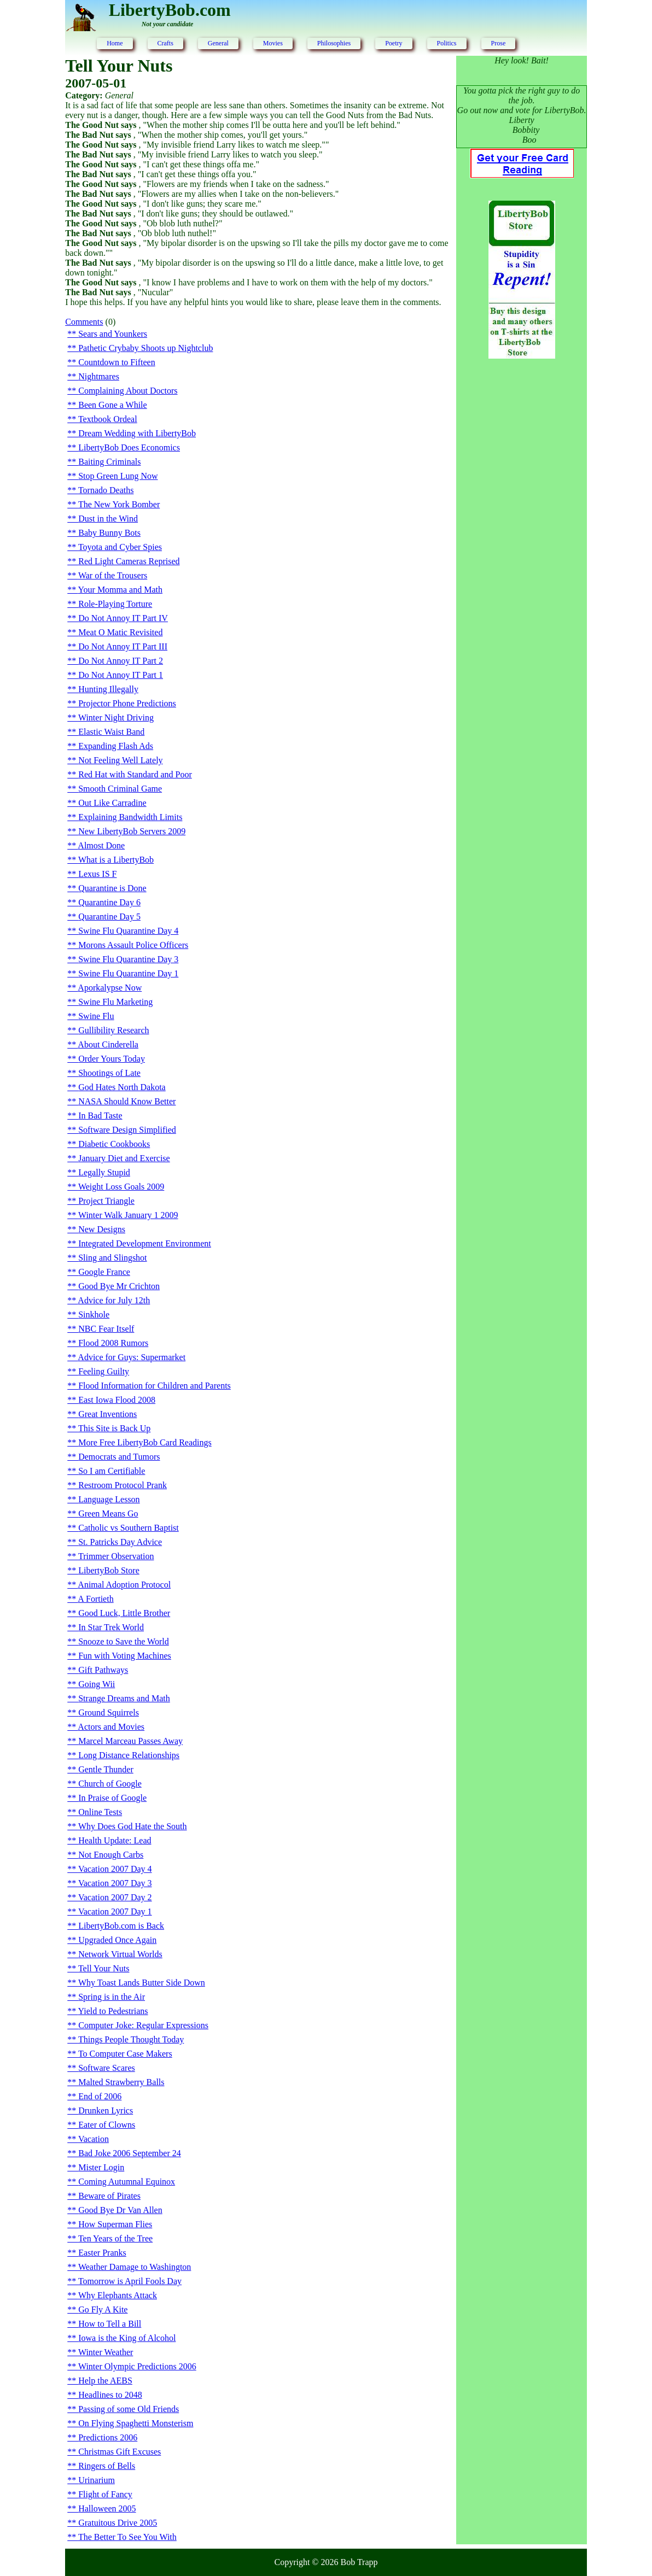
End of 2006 (99, 2096)
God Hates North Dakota (122, 1087)
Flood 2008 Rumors (113, 1343)
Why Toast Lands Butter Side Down (141, 1982)
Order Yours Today (111, 1058)
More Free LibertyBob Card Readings (145, 1442)
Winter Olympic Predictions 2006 (137, 2366)
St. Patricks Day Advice (120, 1542)
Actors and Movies (111, 1726)
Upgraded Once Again (117, 1940)
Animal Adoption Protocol (124, 1584)
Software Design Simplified (127, 1129)
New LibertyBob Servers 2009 (131, 831)
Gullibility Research (113, 1030)
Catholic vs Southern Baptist (128, 1527)
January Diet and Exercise (124, 1158)
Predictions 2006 (107, 2437)
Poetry (393, 43)
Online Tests (100, 1812)
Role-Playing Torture (115, 603)
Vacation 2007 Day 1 (115, 1911)
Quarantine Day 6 (109, 902)
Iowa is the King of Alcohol (127, 2338)
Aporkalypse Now (110, 987)
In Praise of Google (112, 1797)
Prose (498, 43)
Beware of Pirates (109, 2195)
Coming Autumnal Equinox (126, 2181)
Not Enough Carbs (110, 1854)
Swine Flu (96, 1016)
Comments (84, 321)
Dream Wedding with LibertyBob (137, 433)
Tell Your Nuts (104, 1968)
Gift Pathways (103, 1670)
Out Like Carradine (112, 802)
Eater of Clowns (106, 2124)
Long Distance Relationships (128, 1755)
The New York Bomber (119, 504)
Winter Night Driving (116, 717)
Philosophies (334, 43)
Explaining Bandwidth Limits (130, 817)
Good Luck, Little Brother (124, 1613)
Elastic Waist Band (111, 731)
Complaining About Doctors (127, 390)
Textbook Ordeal (107, 419)
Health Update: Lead (114, 1840)
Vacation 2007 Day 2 (115, 1897)
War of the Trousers (112, 575)
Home (115, 43)
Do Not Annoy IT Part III (122, 646)
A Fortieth (95, 1598)
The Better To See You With (127, 2537)
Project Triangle (106, 1200)
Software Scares (106, 2067)
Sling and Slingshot (112, 1257)
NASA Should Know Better (127, 1101)
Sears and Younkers (112, 333)
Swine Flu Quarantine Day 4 (128, 930)
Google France (104, 1272)
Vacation (93, 2139)
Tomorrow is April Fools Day (130, 2281)
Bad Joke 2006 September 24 (129, 2153)
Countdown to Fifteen (116, 362)
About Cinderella (108, 1044)
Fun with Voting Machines (124, 1655)
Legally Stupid (104, 1172)
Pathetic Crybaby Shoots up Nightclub (145, 348)
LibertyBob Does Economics (129, 447)
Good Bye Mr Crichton (119, 1286)
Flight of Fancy (105, 2494)
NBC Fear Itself (106, 1328)
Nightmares (98, 376)
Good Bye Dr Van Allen (120, 2210)
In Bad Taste (100, 1115)
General (218, 43)
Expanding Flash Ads (115, 746)
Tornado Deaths (106, 490)
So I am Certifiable (111, 1471)
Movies (273, 43)
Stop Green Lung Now (118, 476)
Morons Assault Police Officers (133, 945)
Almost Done (101, 845)
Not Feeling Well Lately (120, 760)
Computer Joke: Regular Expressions (143, 2025)
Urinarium (96, 2480)
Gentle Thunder (105, 1769)
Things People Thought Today (131, 2039)
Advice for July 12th (114, 1300)
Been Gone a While (112, 404)
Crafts (165, 43)
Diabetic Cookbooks (114, 1144)
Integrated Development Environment (144, 1243)
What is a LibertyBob (116, 859)
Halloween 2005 (107, 2508)
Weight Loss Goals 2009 (121, 1186)
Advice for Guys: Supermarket (131, 1357)
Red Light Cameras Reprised (128, 561)
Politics (447, 43)
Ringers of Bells (106, 2465)
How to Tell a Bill (109, 2323)
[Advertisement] (522, 544)
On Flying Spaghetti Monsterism (135, 2423)
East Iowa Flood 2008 (116, 1399)
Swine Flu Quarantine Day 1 (128, 973)
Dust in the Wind (108, 518)
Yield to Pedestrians (113, 2011)
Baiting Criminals (109, 461)
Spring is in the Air (111, 1996)
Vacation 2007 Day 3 (115, 1883)
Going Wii (96, 1684)
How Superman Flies (115, 2224)
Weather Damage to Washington (134, 2266)
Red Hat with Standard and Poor (135, 774)
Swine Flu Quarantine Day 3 (128, 959)
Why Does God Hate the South (132, 1826)
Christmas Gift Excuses (119, 2451)
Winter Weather (105, 2352)
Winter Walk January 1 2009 (128, 1215)
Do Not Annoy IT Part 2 (120, 660)
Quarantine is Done (112, 888)
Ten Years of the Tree (115, 2238)
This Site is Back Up (114, 1428)
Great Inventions (107, 1414)
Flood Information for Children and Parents (154, 1385)
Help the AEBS (105, 2380)
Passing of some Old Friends (128, 2409)
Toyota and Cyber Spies (120, 547)
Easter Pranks (102, 2252)
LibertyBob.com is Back (121, 1925)
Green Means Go (108, 1513)
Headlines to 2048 (110, 2394)
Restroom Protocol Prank (122, 1485)
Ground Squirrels (108, 1712)
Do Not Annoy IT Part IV (123, 618)
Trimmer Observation (116, 1556)
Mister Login (101, 2167)
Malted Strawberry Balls (121, 2082)
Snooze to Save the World (123, 1641)
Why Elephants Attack (117, 2295)
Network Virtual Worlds (120, 1954)
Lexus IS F (97, 874)
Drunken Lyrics (105, 2110)
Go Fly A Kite (102, 2309)
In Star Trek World (111, 1627)
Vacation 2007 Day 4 (115, 1869)
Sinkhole (93, 1314)
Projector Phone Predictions (127, 703)
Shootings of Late (109, 1073)
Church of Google (110, 1783)
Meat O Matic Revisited (120, 632)
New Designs (101, 1229)
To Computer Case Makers (125, 2053)
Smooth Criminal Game (120, 788)
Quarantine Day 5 (109, 916)
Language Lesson (108, 1499)
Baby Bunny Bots (109, 532)
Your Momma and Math (120, 589)
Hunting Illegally (108, 689)
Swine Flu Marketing (115, 1001)
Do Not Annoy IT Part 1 (120, 675)
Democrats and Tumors (119, 1456)
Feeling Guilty (103, 1371)
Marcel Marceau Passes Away (130, 1741)
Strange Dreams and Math (124, 1698)
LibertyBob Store (108, 1570)
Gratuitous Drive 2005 (117, 2522)
